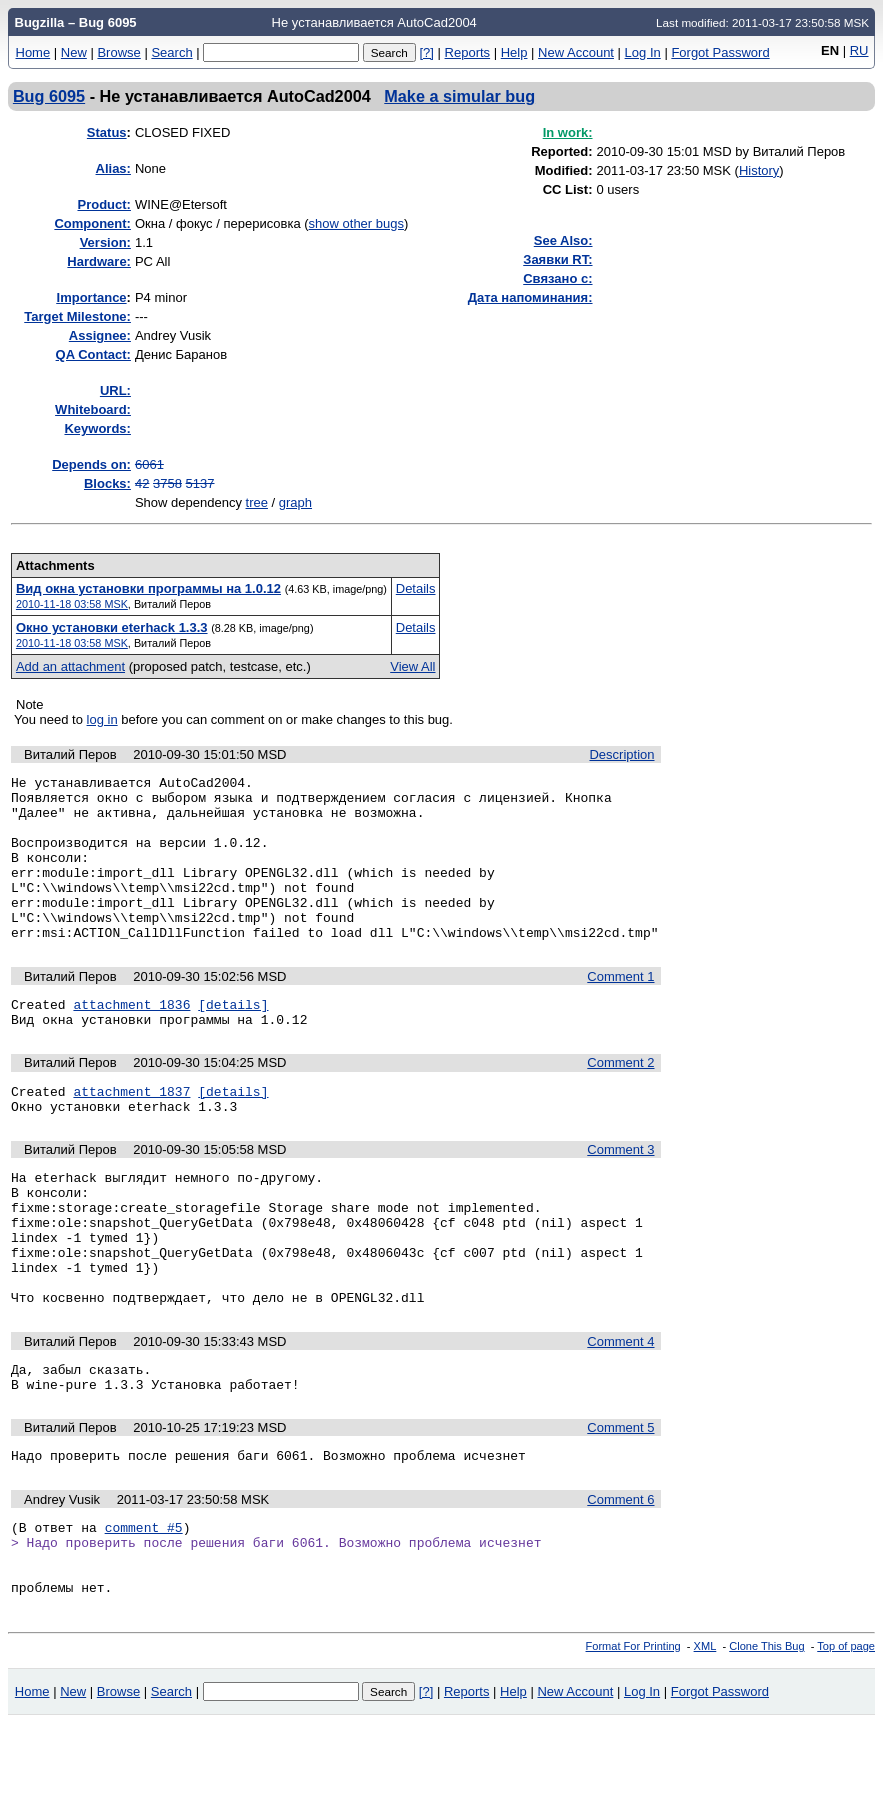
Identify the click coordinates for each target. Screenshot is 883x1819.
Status (107, 132)
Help (514, 52)
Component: (92, 223)
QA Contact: (93, 354)
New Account (576, 52)
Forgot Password (720, 52)
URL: (115, 390)
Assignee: (100, 335)
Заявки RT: (557, 259)
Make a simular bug (459, 96)
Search (171, 52)
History (759, 170)
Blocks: (107, 483)
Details (416, 588)
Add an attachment (70, 666)
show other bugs (356, 223)
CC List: (568, 189)
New (74, 52)
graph (295, 502)
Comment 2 (620, 1101)
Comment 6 (620, 1580)
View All (412, 666)
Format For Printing (633, 1742)
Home (33, 52)
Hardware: (99, 261)
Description (621, 754)
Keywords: (97, 428)
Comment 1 (620, 1009)
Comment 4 (620, 1413)
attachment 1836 (131, 1040)
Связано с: (557, 278)
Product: (103, 204)
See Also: (563, 240)
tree (257, 502)
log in (102, 719)
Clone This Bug (766, 1742)
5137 (200, 483)
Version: (105, 242)
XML (705, 1742)
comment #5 (144, 1611)
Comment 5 (620, 1505)
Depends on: (91, 464)
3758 (167, 483)
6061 (149, 464)
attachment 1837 (131, 1133)
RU (859, 50)
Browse (118, 52)
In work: (568, 132)
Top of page (846, 1742)
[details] (233, 1040)
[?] (426, 52)
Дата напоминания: (530, 297)
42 (142, 483)
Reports (468, 52)
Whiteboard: (93, 409)
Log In (643, 52)
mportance (92, 297)
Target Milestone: (77, 316)
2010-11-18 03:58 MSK (72, 604)
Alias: (113, 168)
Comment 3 (620, 1194)
